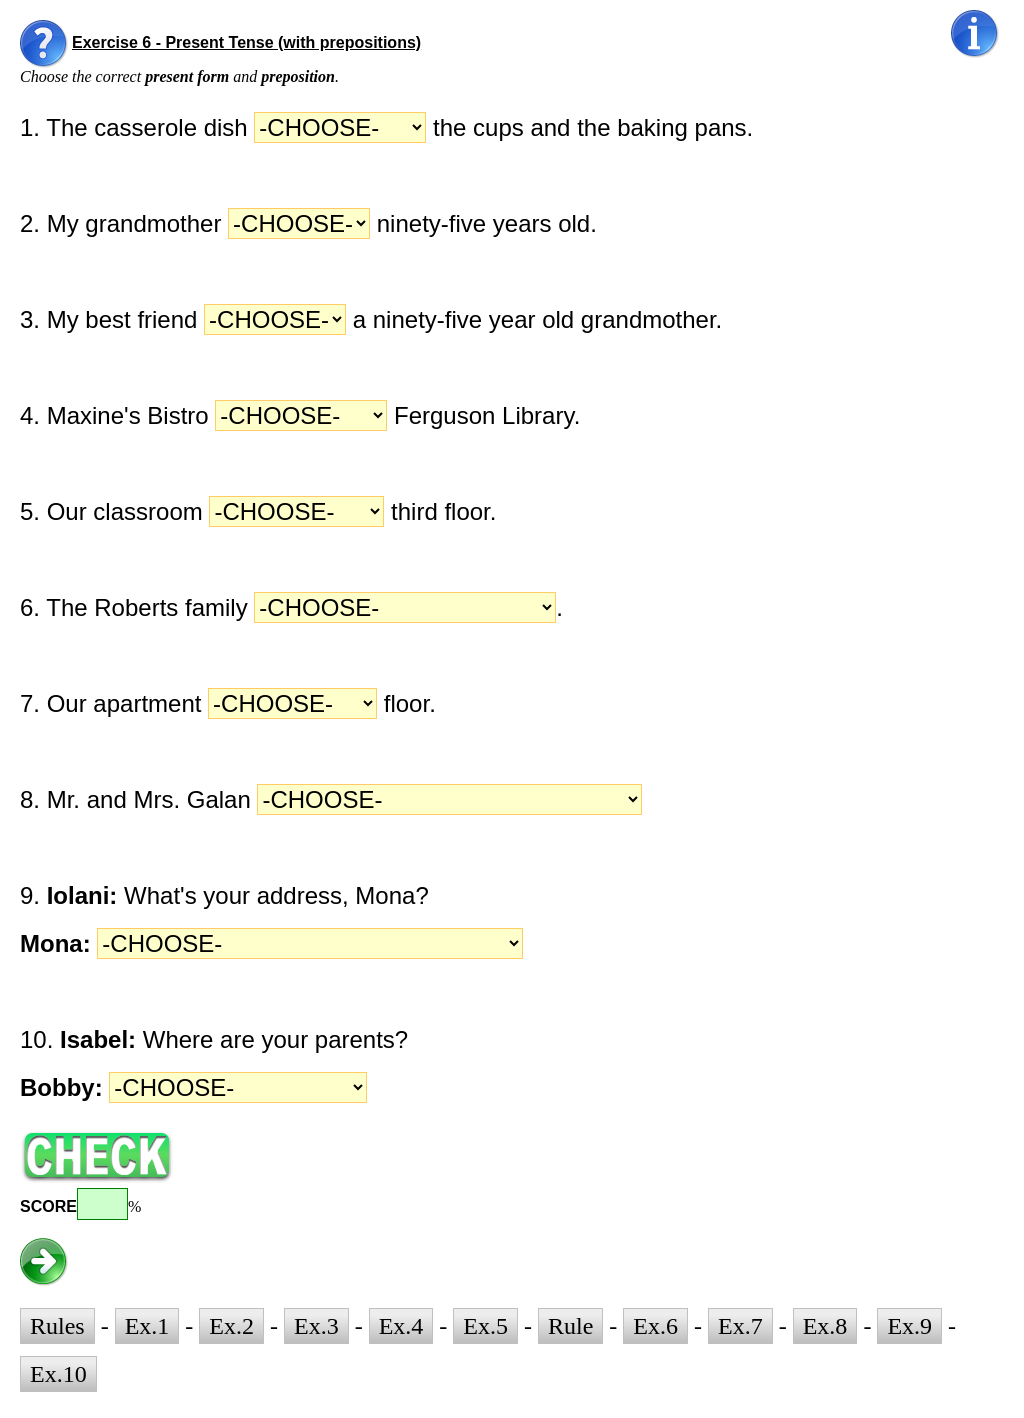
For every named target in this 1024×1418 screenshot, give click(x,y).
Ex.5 (485, 1326)
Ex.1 (147, 1326)
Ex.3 (316, 1326)
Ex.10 (58, 1374)
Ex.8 (825, 1326)
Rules (57, 1326)
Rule (570, 1326)
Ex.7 (740, 1326)
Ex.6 (655, 1326)
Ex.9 (909, 1326)
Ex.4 (401, 1326)
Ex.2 (231, 1326)
